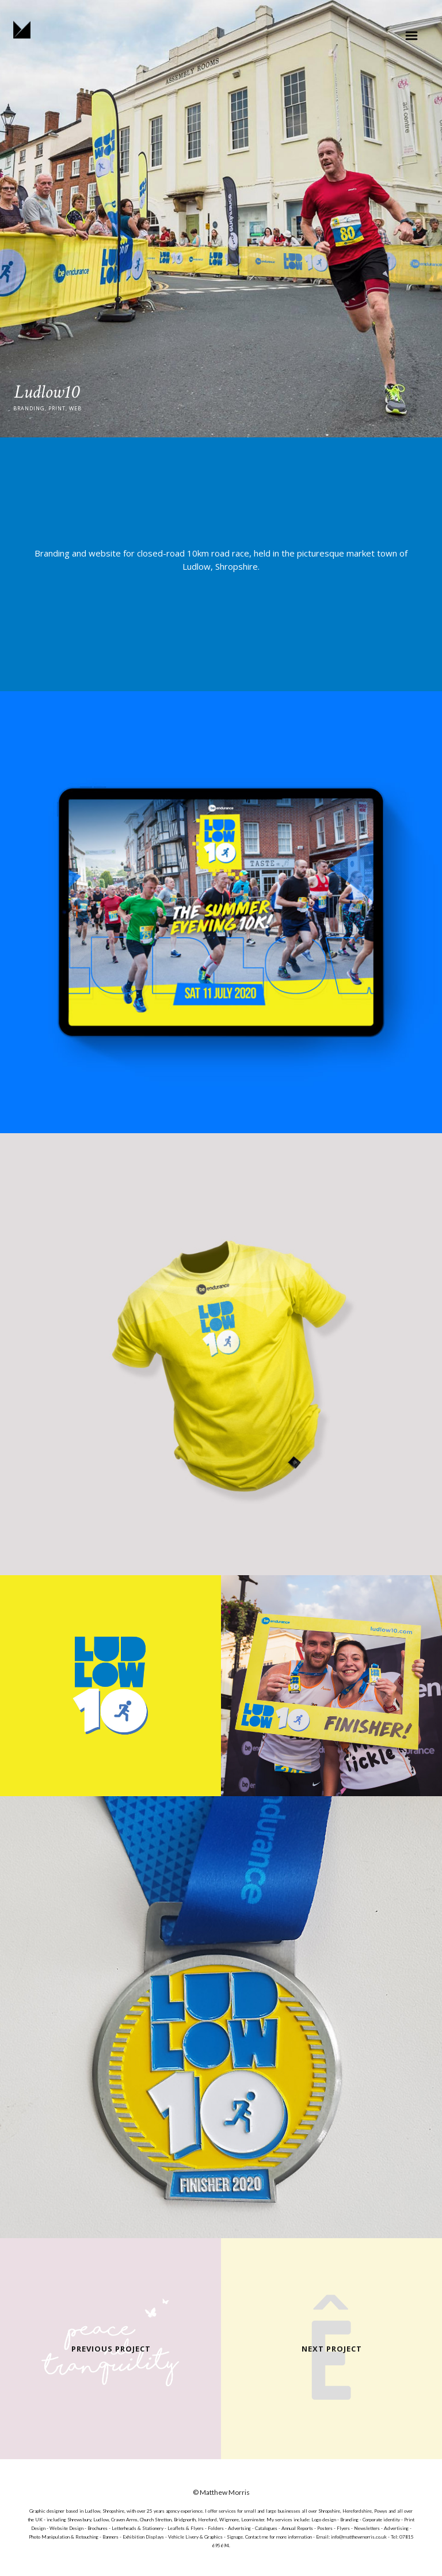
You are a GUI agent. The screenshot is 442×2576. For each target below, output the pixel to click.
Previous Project (111, 2348)
